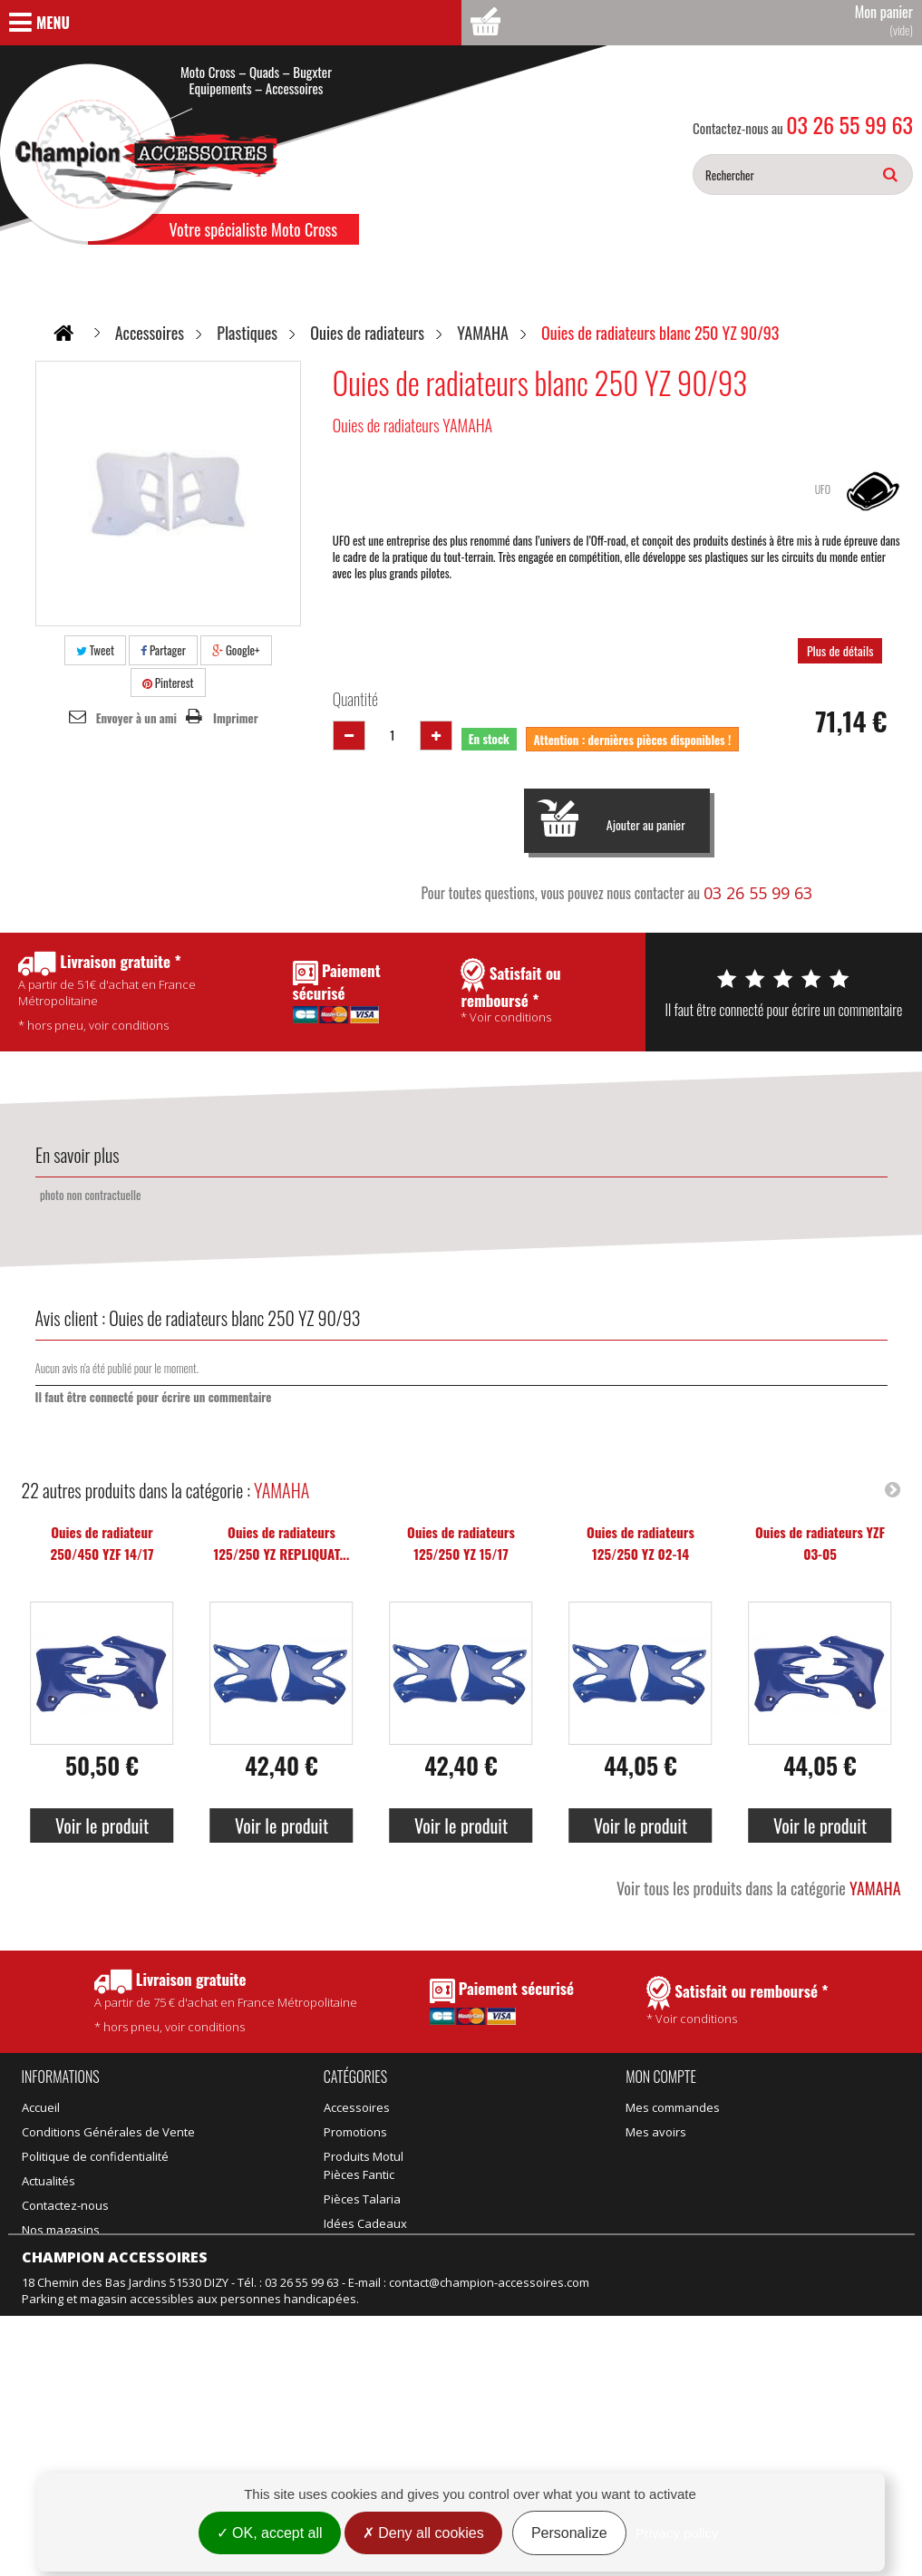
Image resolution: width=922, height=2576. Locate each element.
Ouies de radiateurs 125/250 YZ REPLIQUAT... (282, 1543)
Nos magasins (61, 2230)
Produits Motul (363, 2156)
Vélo (440, 2181)
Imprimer (235, 718)
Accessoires (357, 2107)
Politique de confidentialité (95, 2156)
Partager (163, 650)
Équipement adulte (376, 2181)
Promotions (53, 2262)
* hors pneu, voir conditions (225, 2002)
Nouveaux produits (75, 2287)
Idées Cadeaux (469, 2156)
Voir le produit (102, 1825)
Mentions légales (69, 2360)
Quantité (355, 699)
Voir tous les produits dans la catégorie (758, 1888)
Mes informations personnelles (712, 2181)
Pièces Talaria (466, 2132)
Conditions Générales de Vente (108, 2132)
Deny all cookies (423, 2533)
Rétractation (55, 2336)
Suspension (357, 2230)
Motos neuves (467, 2205)
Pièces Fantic (463, 2107)
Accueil (41, 2107)
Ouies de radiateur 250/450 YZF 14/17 (101, 1543)
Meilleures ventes (71, 2311)
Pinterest (168, 682)
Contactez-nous (65, 2205)
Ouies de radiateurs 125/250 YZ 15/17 (461, 1543)
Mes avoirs (656, 2132)
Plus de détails (840, 650)
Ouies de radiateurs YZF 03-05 (820, 1543)
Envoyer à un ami (136, 718)
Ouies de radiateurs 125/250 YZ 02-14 (640, 1543)
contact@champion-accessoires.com (489, 2457)
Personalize (569, 2533)
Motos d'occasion (476, 2230)
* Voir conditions (737, 2001)
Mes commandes (673, 2107)
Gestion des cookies (78, 2385)
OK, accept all (270, 2533)
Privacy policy (677, 2533)
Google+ (236, 650)
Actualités (48, 2181)
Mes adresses (665, 2156)
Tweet (95, 650)
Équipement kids (369, 2205)
